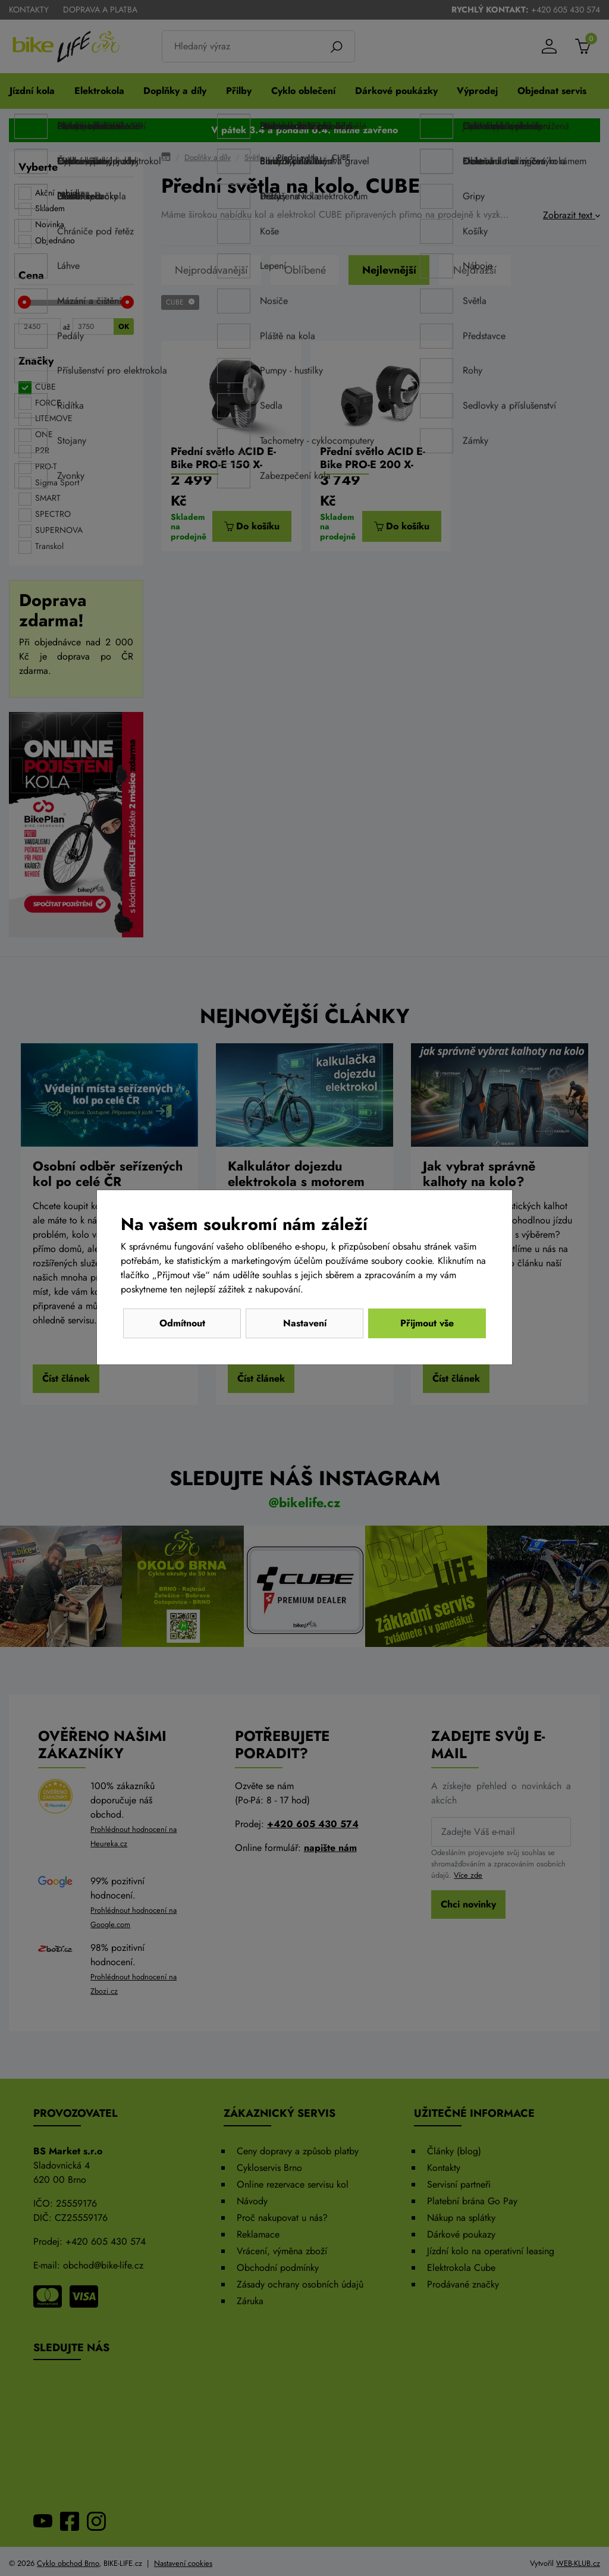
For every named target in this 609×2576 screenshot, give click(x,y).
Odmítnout (182, 1323)
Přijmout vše (427, 1323)
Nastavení (305, 1323)
